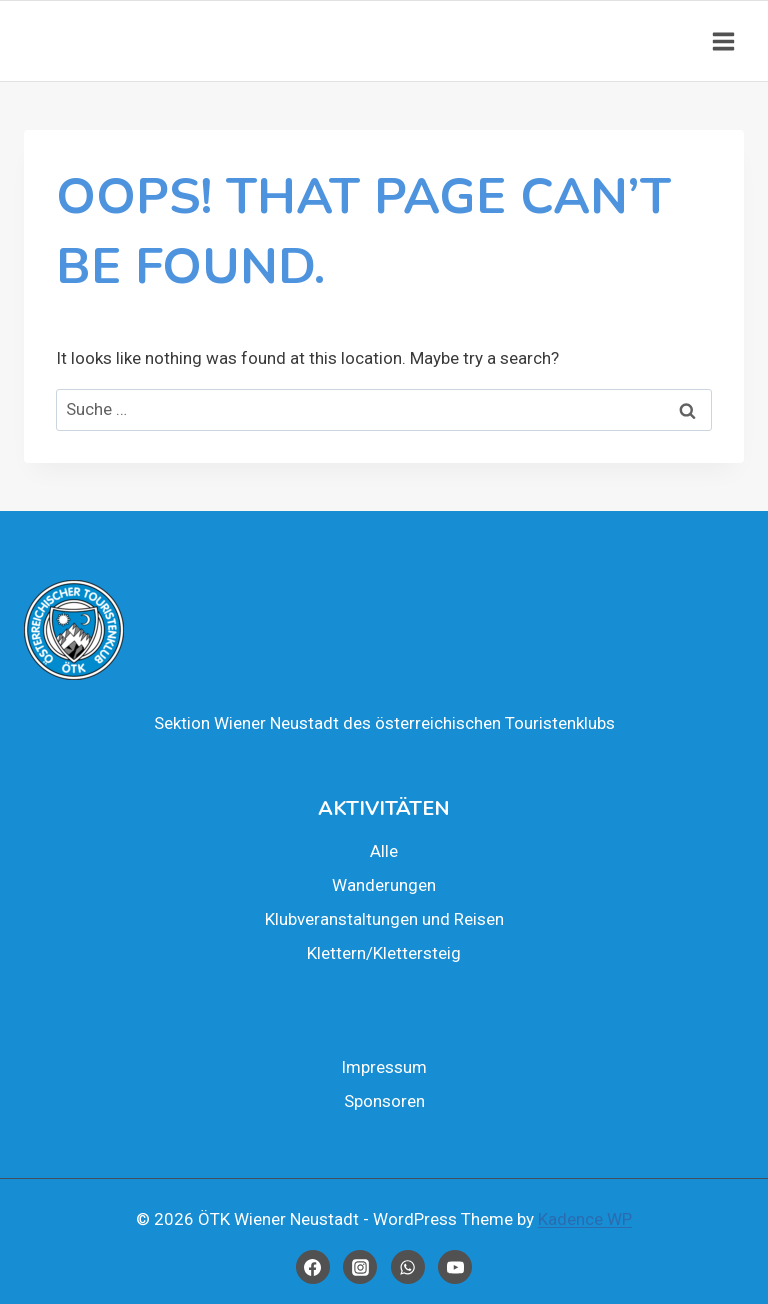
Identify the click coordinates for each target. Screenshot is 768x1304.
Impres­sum (384, 1067)
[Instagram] (360, 1267)
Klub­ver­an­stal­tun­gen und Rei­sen (384, 919)
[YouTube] (455, 1267)
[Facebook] (313, 1267)
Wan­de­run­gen (384, 885)
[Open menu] (723, 41)
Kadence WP (585, 1219)
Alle (384, 851)
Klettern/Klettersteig (384, 953)
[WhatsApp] (408, 1267)
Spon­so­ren (384, 1101)
